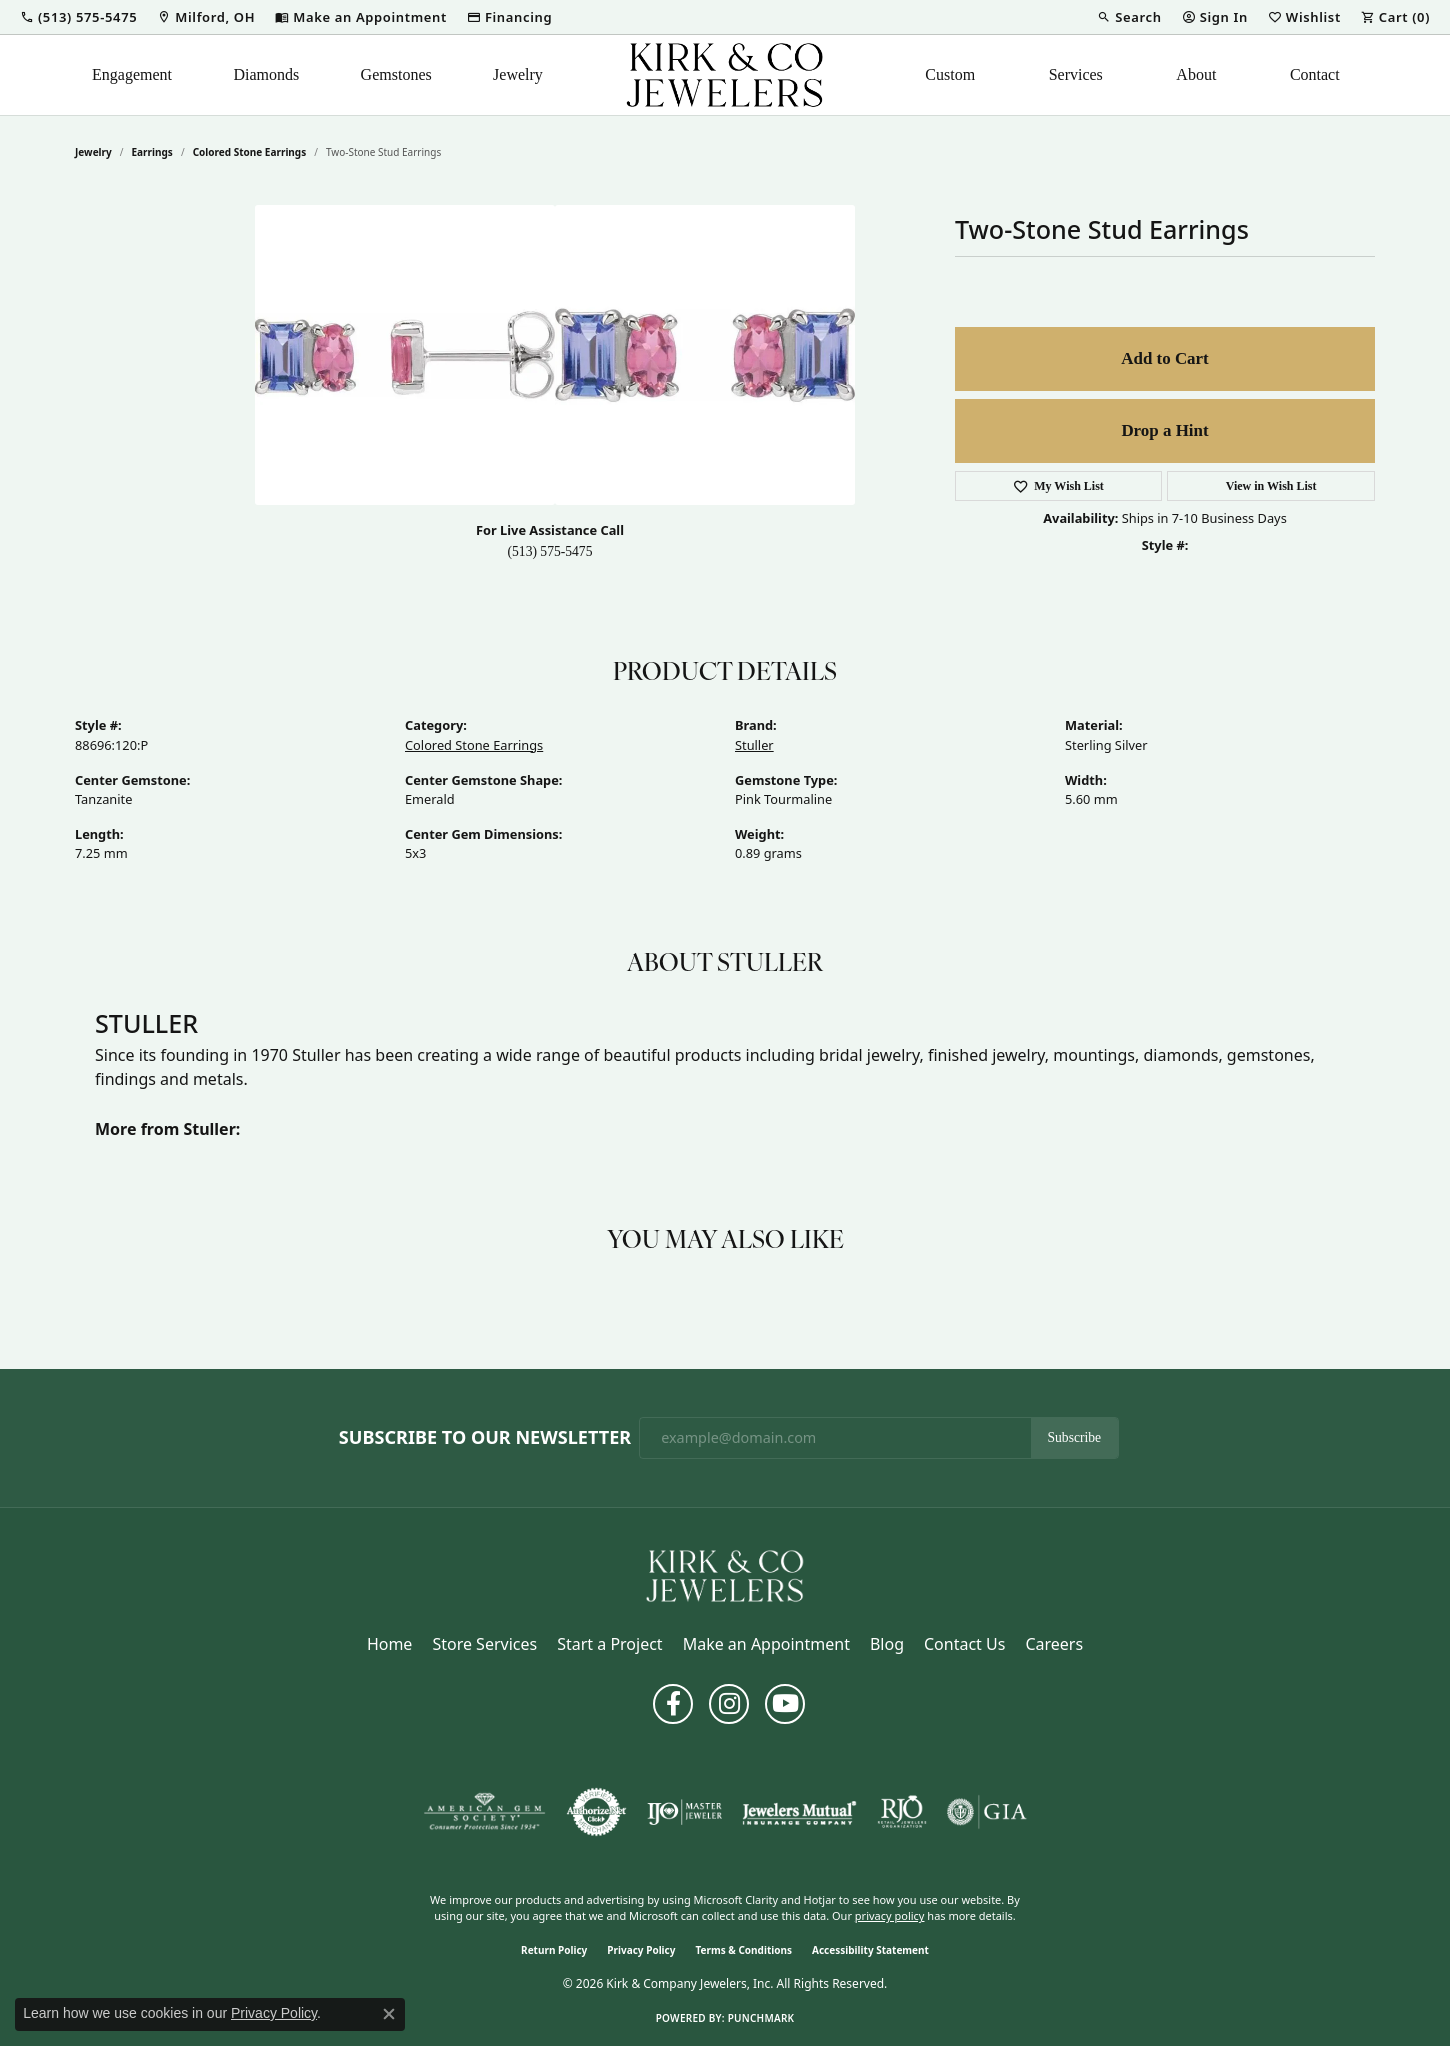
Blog (887, 1644)
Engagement (132, 74)
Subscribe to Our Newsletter (485, 1438)
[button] (78, 17)
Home (390, 1644)
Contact (1315, 74)
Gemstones (396, 74)
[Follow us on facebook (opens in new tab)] (673, 1704)
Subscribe (1075, 1437)
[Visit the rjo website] (902, 1812)
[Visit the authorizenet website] (597, 1812)
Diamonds (266, 74)
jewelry (93, 152)
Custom (950, 74)
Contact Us (964, 1644)
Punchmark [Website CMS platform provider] (761, 2018)
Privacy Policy (641, 1950)
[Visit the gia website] (987, 1812)
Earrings (152, 152)
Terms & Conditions (743, 1950)
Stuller (754, 745)
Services (1076, 74)
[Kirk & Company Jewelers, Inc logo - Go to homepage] (725, 75)
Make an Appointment (766, 1644)
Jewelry (518, 74)
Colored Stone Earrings (250, 152)
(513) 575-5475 (550, 551)
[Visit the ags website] (484, 1812)
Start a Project (609, 1644)
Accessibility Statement (870, 1950)
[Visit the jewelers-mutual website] (799, 1812)
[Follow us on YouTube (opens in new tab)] (785, 1704)
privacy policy (890, 1915)
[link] (206, 17)
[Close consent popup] (389, 2014)
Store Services (484, 1644)
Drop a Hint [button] (1164, 430)
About (1196, 74)
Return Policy (554, 1950)
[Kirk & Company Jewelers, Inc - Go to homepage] (725, 1574)
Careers (1054, 1644)
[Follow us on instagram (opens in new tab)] (729, 1704)
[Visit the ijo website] (684, 1812)
